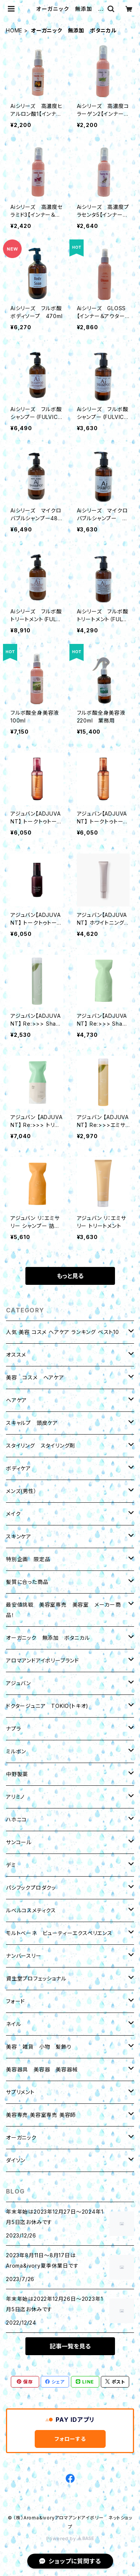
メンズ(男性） (21, 1491)
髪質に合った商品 (27, 1582)
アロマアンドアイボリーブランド (42, 1660)
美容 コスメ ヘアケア (35, 1377)
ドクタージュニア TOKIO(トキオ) (47, 1706)
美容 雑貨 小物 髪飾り (39, 2046)
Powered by (70, 2538)
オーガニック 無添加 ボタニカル (48, 1638)
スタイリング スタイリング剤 (40, 1445)
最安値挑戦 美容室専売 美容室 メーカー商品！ (63, 1609)
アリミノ (15, 1797)
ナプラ (13, 1728)
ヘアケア (16, 1400)
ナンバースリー (23, 1956)
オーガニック (21, 2137)
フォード (15, 2001)
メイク (13, 1514)
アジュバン (18, 1683)
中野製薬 (17, 1774)
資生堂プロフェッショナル (36, 1978)
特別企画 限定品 (28, 1559)
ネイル (13, 2024)
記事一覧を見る (70, 2346)
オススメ (16, 1354)
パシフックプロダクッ (31, 1887)
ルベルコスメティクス (31, 1910)
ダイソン (15, 2160)
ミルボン (16, 1751)
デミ (11, 1865)
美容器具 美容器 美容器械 (42, 2069)
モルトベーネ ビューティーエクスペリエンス (59, 1933)
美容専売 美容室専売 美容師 (41, 2115)
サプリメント (20, 2092)
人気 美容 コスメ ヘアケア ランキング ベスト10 (62, 1332)
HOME (14, 30)
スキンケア (18, 1536)
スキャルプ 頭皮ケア (32, 1423)
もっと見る (70, 1276)
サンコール (19, 1842)
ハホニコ (16, 1819)
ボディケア (18, 1468)
